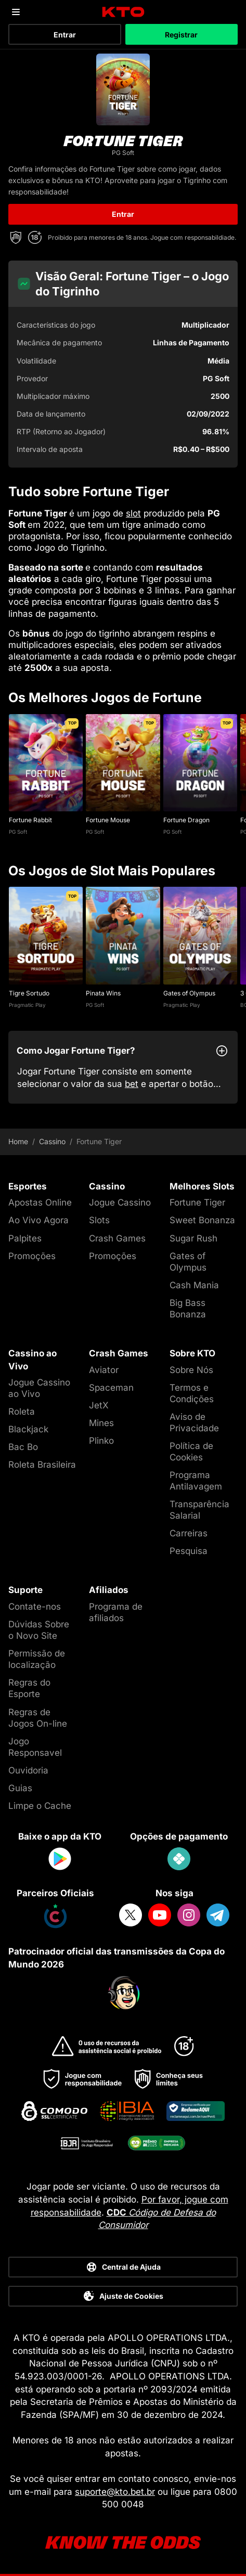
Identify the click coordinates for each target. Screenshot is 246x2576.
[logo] (123, 12)
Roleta (21, 1411)
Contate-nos (34, 1606)
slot (133, 513)
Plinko (101, 1440)
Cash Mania (194, 1285)
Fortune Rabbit (30, 820)
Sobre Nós (191, 1370)
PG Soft (18, 832)
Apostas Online (40, 1202)
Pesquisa (189, 1551)
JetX (99, 1405)
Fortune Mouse (108, 820)
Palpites (25, 1238)
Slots (99, 1220)
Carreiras (189, 1533)
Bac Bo (23, 1447)
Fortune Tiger (197, 1202)
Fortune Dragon (186, 820)
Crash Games (117, 1238)
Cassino (52, 1141)
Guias (20, 1788)
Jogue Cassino (120, 1202)
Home (18, 1141)
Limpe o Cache (39, 1806)
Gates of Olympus (189, 993)
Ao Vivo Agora (38, 1220)
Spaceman (111, 1387)
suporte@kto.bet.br (115, 2492)
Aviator (104, 1370)
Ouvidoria (28, 1770)
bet (131, 1084)
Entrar (65, 34)
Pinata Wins (103, 993)
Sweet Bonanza (202, 1220)
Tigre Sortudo (29, 993)
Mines (101, 1423)
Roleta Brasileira (42, 1464)
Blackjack (28, 1429)
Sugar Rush (193, 1238)
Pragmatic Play (27, 1005)
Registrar (181, 34)
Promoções (32, 1256)
